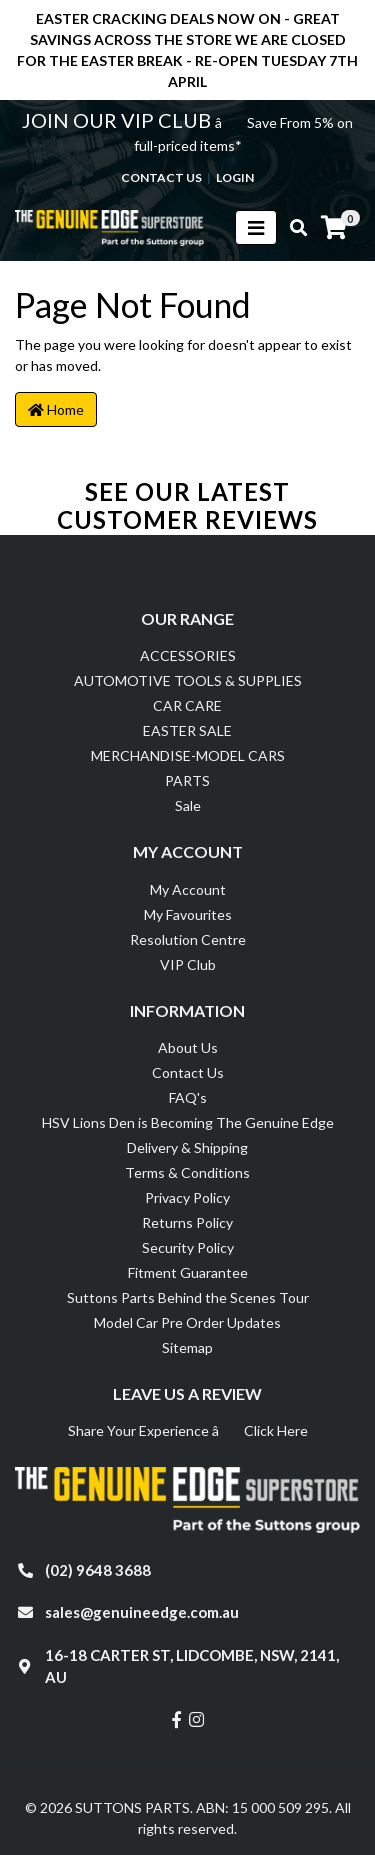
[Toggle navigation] (256, 227)
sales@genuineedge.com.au (142, 1612)
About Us (188, 1047)
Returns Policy (187, 1222)
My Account (188, 889)
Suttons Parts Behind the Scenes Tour (188, 1297)
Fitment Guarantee (188, 1272)
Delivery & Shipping (187, 1147)
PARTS (187, 780)
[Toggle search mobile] (292, 228)
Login (235, 177)
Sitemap (187, 1347)
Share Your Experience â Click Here (188, 1430)
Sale (188, 805)
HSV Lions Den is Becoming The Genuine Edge (188, 1122)
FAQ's (188, 1097)
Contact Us (188, 1072)
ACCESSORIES (188, 655)
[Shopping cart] (334, 228)
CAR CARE (187, 705)
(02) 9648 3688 (98, 1570)
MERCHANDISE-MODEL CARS (188, 755)
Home (56, 409)
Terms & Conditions (187, 1172)
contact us (161, 177)
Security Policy (188, 1247)
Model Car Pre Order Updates (187, 1322)
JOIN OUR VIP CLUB (118, 120)
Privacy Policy (187, 1197)
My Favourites (188, 914)
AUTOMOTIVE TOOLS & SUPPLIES (188, 680)
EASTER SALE (187, 730)
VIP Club (188, 964)
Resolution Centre (188, 939)
